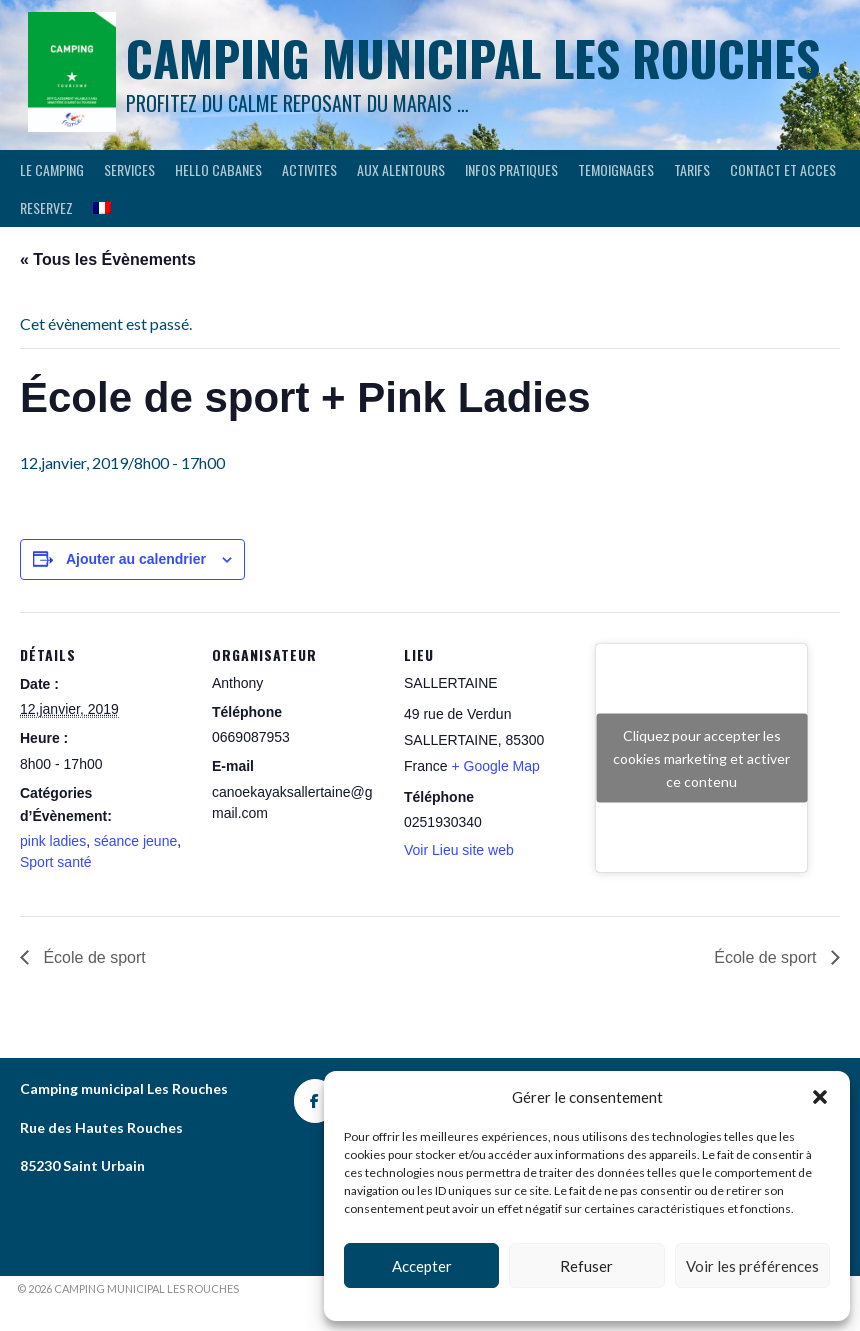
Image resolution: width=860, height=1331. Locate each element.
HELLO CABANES (218, 169)
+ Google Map (495, 766)
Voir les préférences (752, 1266)
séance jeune (135, 841)
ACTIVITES (309, 169)
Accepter (422, 1266)
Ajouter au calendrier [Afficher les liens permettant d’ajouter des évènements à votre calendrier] (136, 559)
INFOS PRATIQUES (511, 169)
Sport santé (56, 862)
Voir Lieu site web (459, 850)
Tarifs (692, 169)
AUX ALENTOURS (401, 169)
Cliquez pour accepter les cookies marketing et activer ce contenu (701, 757)
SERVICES (129, 169)
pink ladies (53, 841)
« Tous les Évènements (108, 259)
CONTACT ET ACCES (783, 169)
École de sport (92, 957)
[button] (820, 1097)
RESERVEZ (46, 207)
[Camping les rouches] (315, 1101)
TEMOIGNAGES (616, 169)
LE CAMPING (52, 169)
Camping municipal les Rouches (473, 57)
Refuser (586, 1266)
